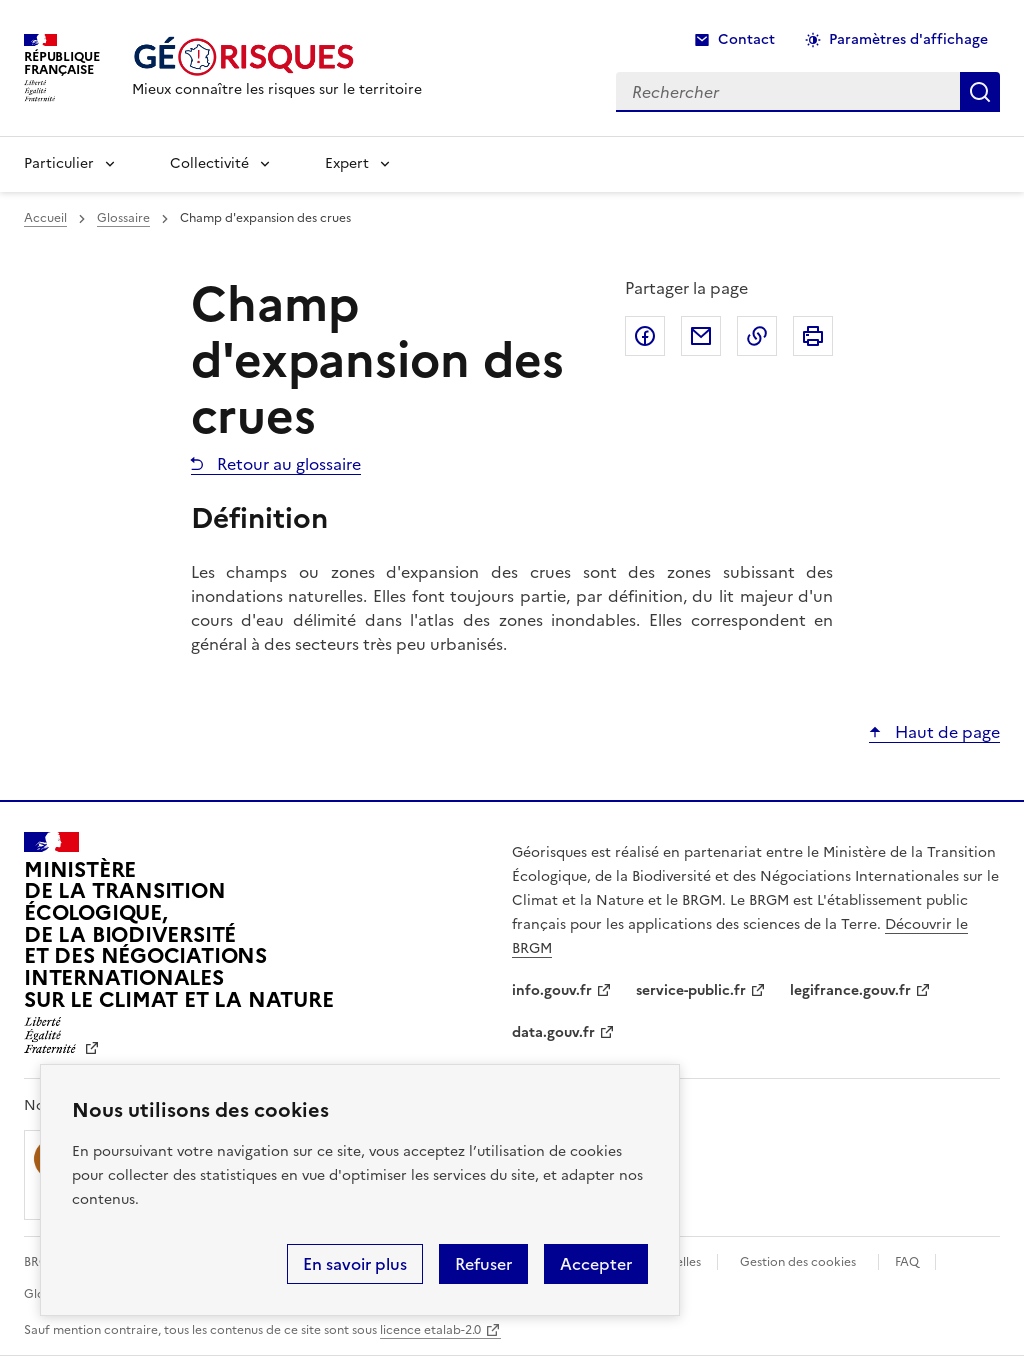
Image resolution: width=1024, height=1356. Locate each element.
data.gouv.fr (553, 1032)
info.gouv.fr (552, 990)
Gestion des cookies (798, 1262)
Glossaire (123, 218)
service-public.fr (691, 990)
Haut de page (945, 732)
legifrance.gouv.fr (850, 990)
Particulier (59, 163)
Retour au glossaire (287, 464)
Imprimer (813, 336)
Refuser (483, 1264)
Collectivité (209, 163)
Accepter (596, 1264)
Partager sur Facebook (645, 336)
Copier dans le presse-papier (757, 336)
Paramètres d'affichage (908, 39)
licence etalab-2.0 (430, 1330)
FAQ (907, 1262)
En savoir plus (355, 1264)
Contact (746, 39)
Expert (347, 163)
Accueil (45, 218)
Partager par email (701, 336)
